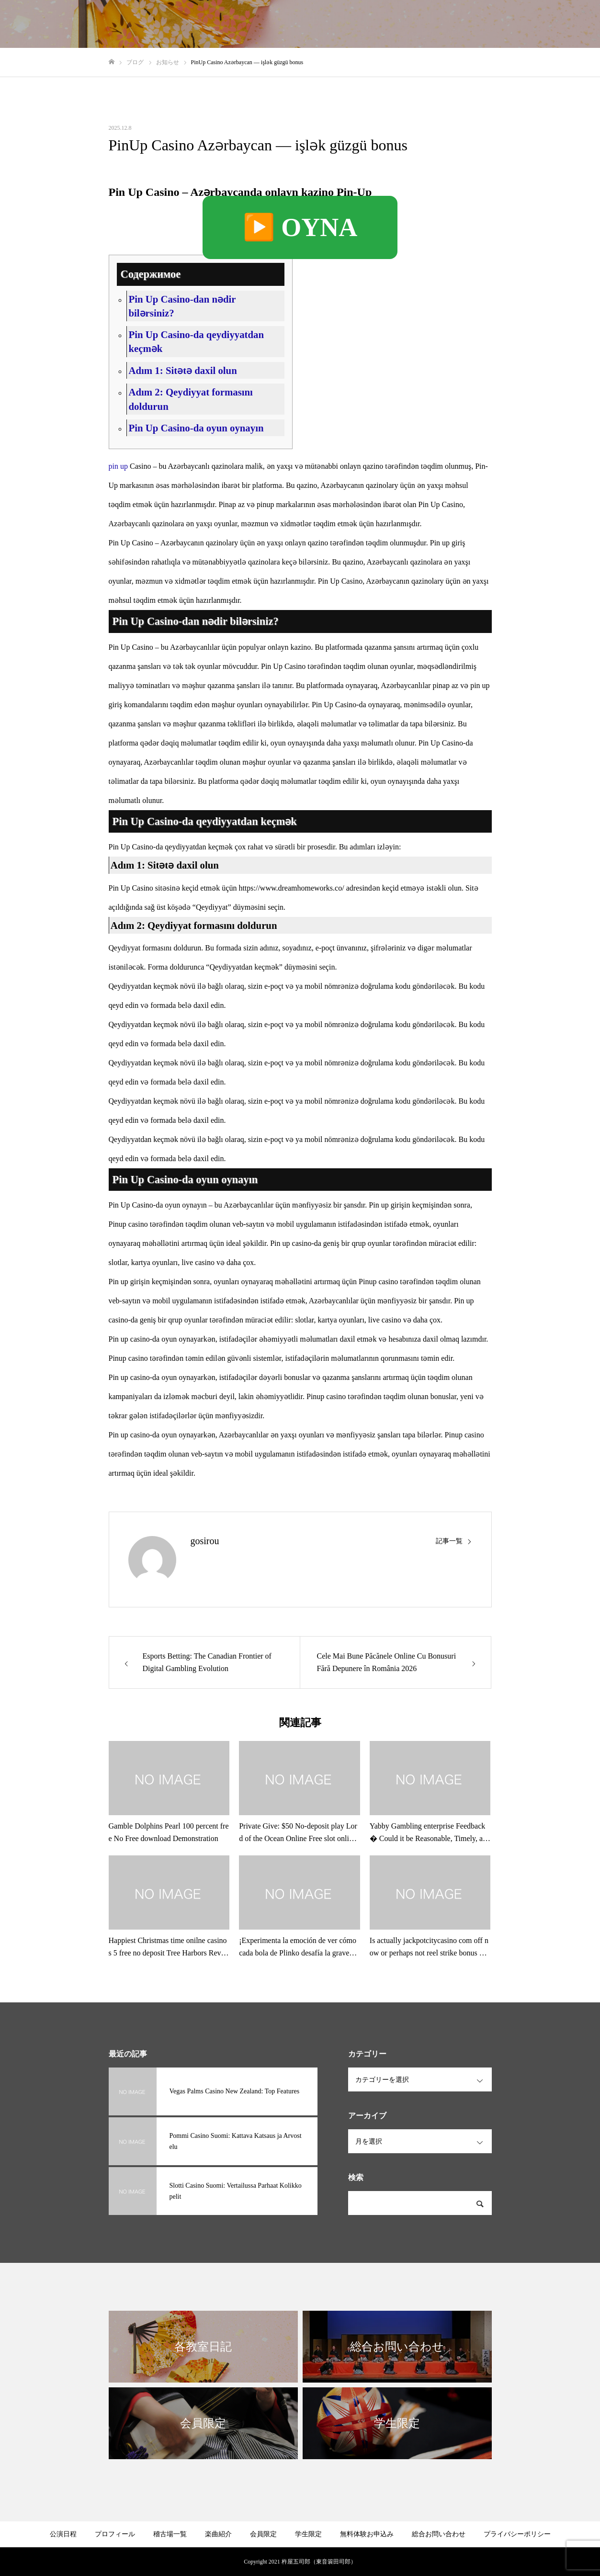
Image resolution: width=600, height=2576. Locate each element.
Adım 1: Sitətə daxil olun (182, 370)
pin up (118, 466)
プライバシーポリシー (517, 2534)
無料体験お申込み (367, 2534)
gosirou (205, 1541)
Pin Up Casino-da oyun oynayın (195, 427)
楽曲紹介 (218, 2534)
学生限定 (308, 2534)
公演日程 (63, 2534)
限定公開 (420, 24)
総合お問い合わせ (555, 24)
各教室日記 (372, 24)
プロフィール (318, 24)
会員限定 (263, 2534)
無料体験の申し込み (481, 24)
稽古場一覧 (264, 24)
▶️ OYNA (300, 227)
